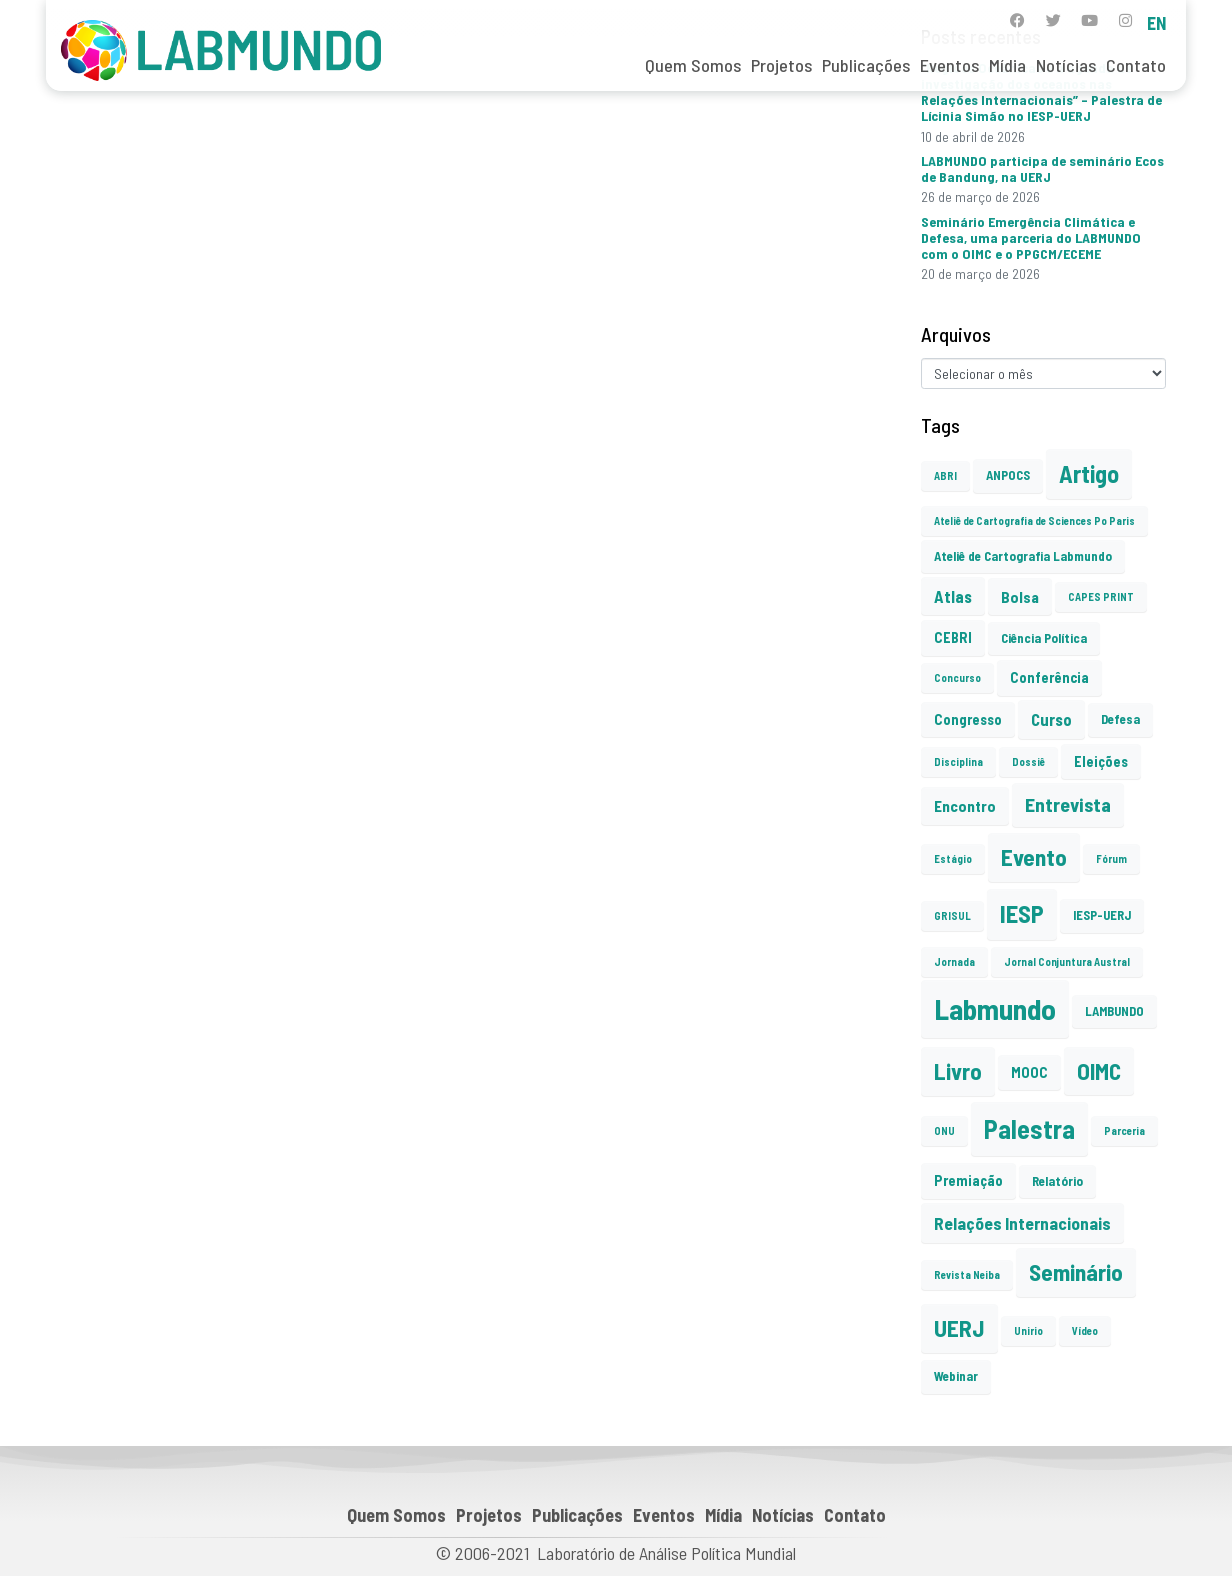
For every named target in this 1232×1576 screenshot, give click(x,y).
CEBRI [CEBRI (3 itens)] (953, 637)
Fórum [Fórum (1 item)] (1111, 858)
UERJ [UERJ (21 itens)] (959, 1328)
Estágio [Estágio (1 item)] (953, 858)
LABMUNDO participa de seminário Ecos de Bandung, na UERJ (1042, 168)
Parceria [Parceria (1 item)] (1124, 1130)
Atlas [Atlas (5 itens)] (953, 596)
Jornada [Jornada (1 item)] (954, 961)
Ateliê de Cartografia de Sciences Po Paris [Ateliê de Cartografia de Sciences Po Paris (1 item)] (1034, 520)
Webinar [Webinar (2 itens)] (956, 1376)
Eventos (949, 65)
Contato (1136, 65)
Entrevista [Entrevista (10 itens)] (1068, 804)
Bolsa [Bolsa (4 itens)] (1020, 596)
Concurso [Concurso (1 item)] (957, 677)
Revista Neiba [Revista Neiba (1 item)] (967, 1274)
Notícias (1066, 65)
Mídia (1007, 65)
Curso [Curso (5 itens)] (1051, 719)
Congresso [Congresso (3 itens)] (968, 719)
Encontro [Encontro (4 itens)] (965, 805)
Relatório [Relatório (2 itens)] (1057, 1181)
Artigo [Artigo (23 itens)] (1089, 473)
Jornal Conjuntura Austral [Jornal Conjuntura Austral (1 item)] (1067, 961)
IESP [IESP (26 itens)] (1022, 913)
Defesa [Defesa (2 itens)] (1120, 719)
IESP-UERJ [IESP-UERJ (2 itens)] (1102, 915)
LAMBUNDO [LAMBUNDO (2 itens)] (1114, 1011)
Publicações (866, 65)
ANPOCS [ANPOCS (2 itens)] (1008, 475)
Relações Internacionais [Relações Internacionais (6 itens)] (1022, 1223)
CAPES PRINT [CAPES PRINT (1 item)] (1101, 596)
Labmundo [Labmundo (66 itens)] (995, 1008)
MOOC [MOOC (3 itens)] (1029, 1072)
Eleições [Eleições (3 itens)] (1101, 761)
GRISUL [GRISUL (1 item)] (952, 915)
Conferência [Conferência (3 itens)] (1049, 677)
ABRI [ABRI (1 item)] (945, 475)
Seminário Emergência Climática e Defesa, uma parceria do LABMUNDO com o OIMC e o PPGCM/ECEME (1031, 237)
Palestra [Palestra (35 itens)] (1029, 1128)
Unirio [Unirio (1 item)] (1028, 1330)
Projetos (781, 65)
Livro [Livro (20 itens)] (958, 1071)
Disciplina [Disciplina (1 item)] (958, 761)
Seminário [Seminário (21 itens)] (1076, 1272)
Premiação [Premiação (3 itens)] (968, 1180)
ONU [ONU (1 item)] (944, 1130)
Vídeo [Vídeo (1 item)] (1085, 1330)
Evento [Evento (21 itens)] (1034, 857)
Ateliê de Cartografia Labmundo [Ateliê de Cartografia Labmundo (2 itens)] (1023, 556)
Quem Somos (693, 65)
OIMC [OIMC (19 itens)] (1099, 1071)
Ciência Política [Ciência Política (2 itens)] (1044, 638)
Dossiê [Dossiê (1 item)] (1028, 761)
